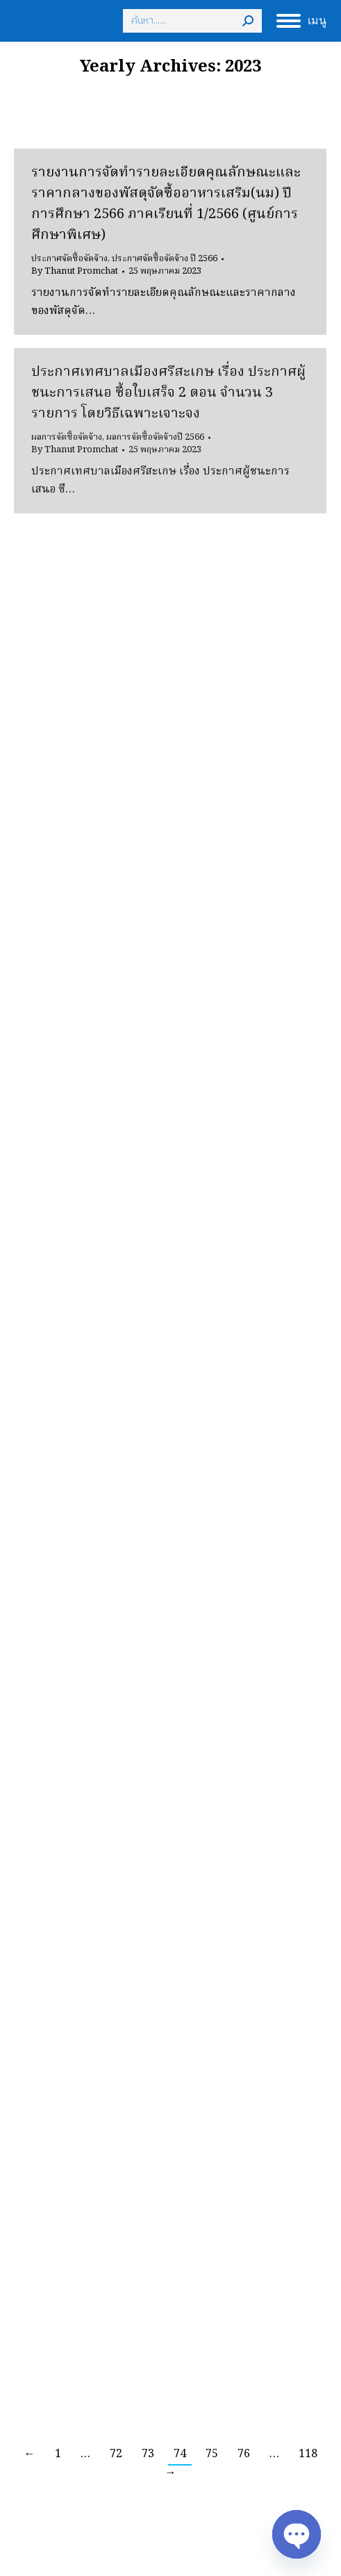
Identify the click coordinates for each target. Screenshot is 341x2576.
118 (308, 2454)
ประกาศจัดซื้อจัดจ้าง (69, 258)
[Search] (192, 21)
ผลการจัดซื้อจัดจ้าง (66, 437)
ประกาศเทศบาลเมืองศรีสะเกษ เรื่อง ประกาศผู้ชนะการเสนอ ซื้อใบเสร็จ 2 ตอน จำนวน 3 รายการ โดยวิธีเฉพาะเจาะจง (168, 393)
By (74, 271)
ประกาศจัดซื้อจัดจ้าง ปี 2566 (164, 258)
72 (116, 2454)
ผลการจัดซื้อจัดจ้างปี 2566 (155, 437)
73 (148, 2454)
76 (244, 2454)
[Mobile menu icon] (301, 21)
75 (212, 2454)
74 (180, 2454)
